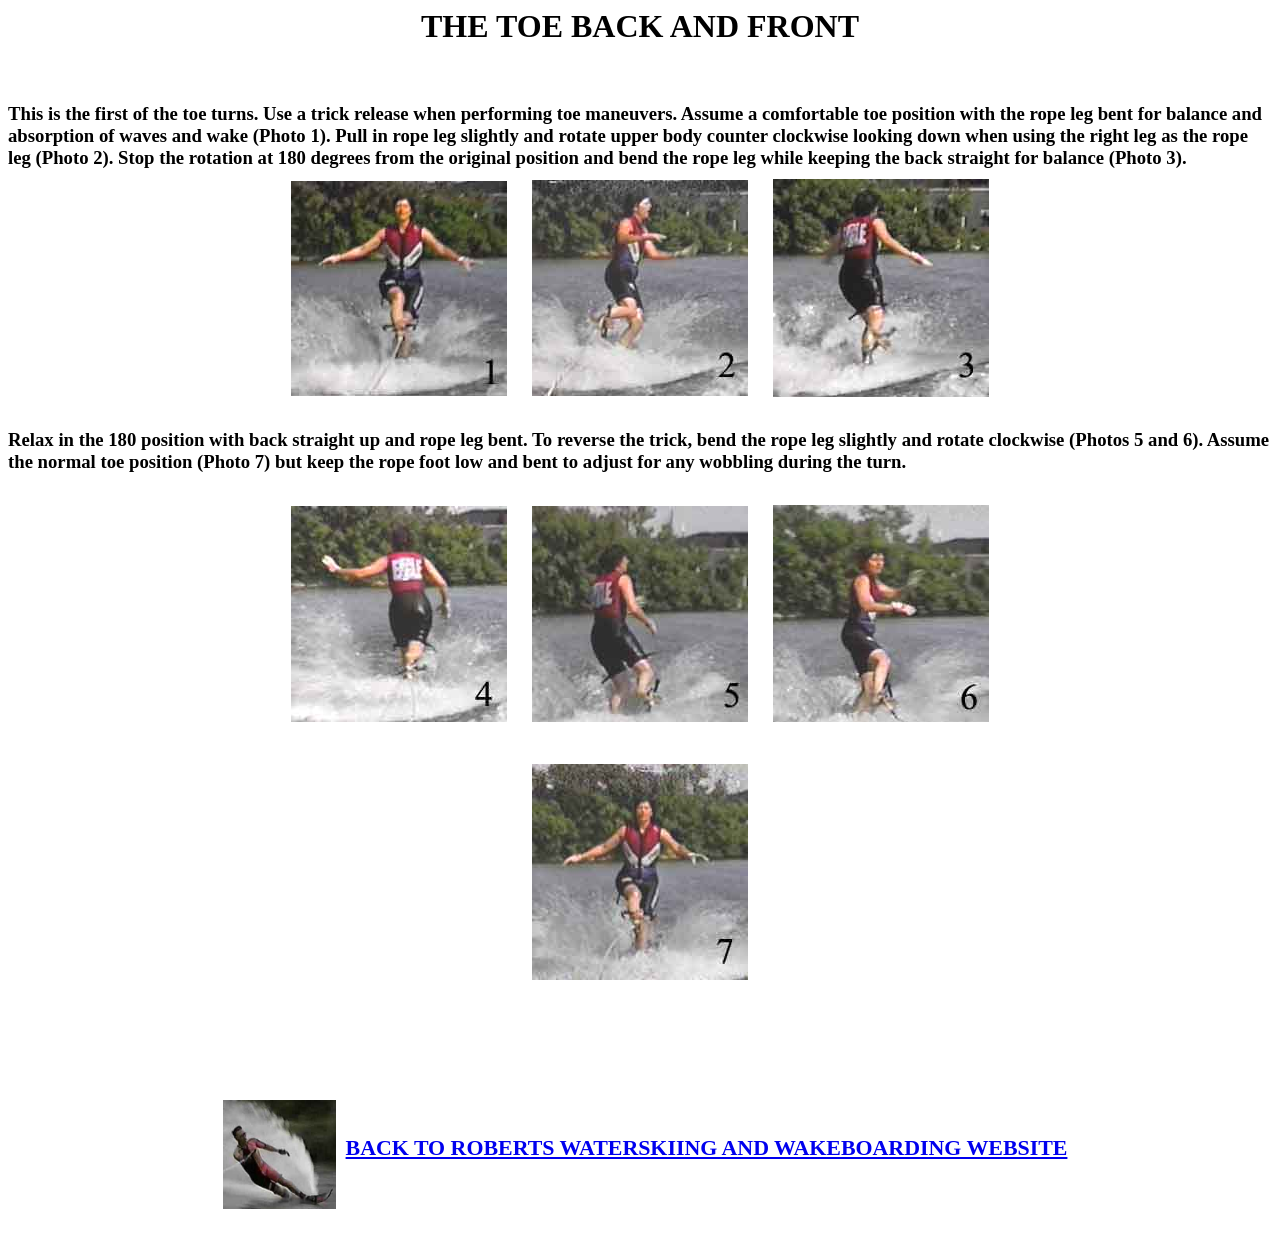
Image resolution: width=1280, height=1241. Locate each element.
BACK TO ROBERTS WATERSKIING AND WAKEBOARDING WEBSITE (645, 1147)
